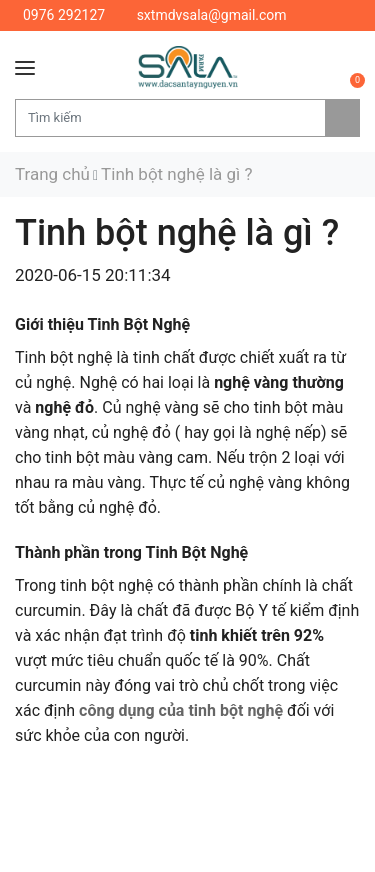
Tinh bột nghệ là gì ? (176, 174)
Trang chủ (52, 174)
